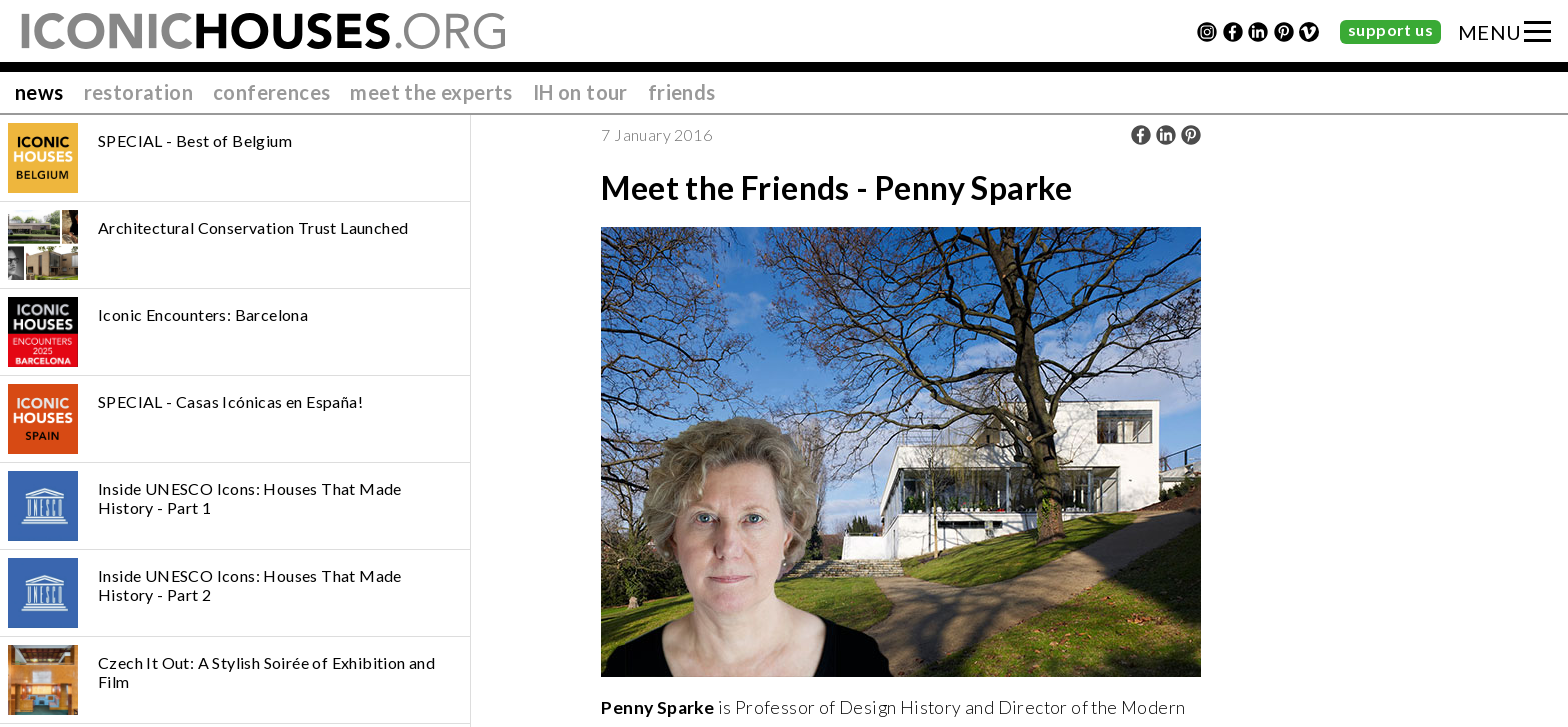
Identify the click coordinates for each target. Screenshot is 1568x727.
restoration (138, 92)
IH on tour (580, 92)
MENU (1490, 32)
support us (1390, 29)
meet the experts (431, 92)
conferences (271, 92)
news (39, 92)
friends (682, 92)
